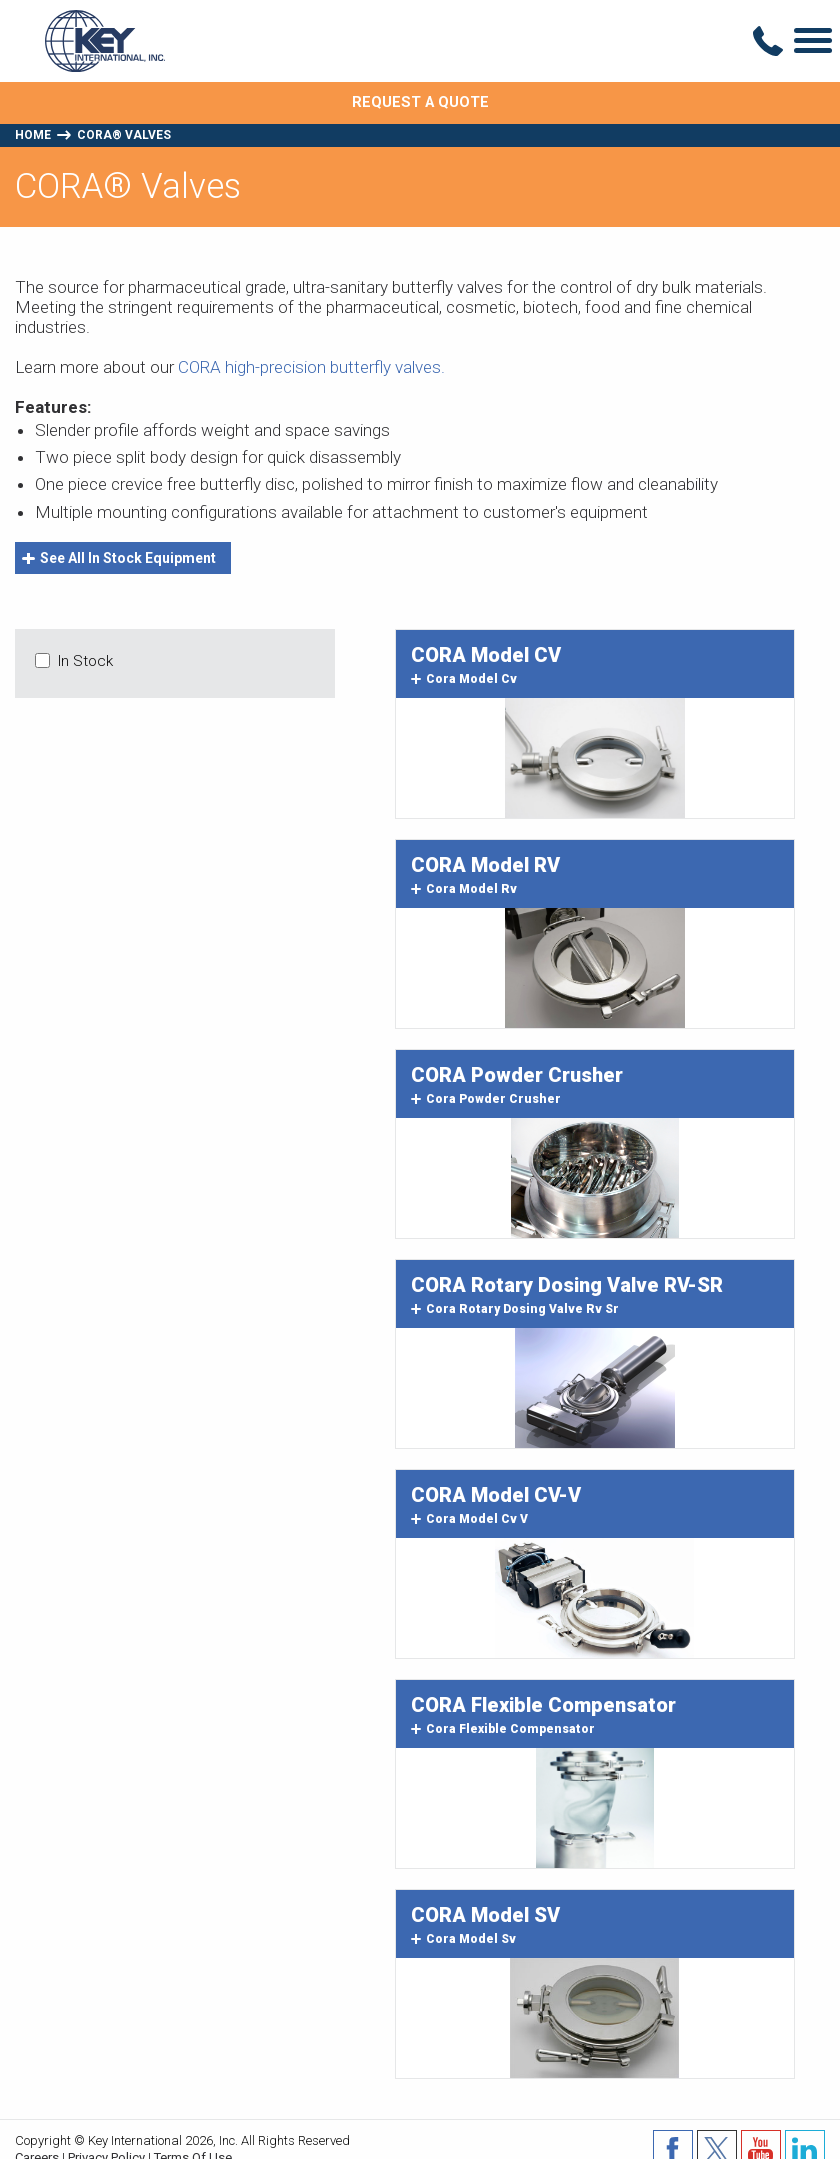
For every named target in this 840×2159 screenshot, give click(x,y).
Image (595, 758)
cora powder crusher (486, 1099)
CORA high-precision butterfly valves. (311, 367)
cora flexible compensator (503, 1729)
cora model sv (463, 1939)
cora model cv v (469, 1519)
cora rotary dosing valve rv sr (515, 1309)
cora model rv (464, 889)
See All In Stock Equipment (119, 558)
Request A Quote (420, 102)
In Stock (85, 661)
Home (33, 135)
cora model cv (464, 679)
